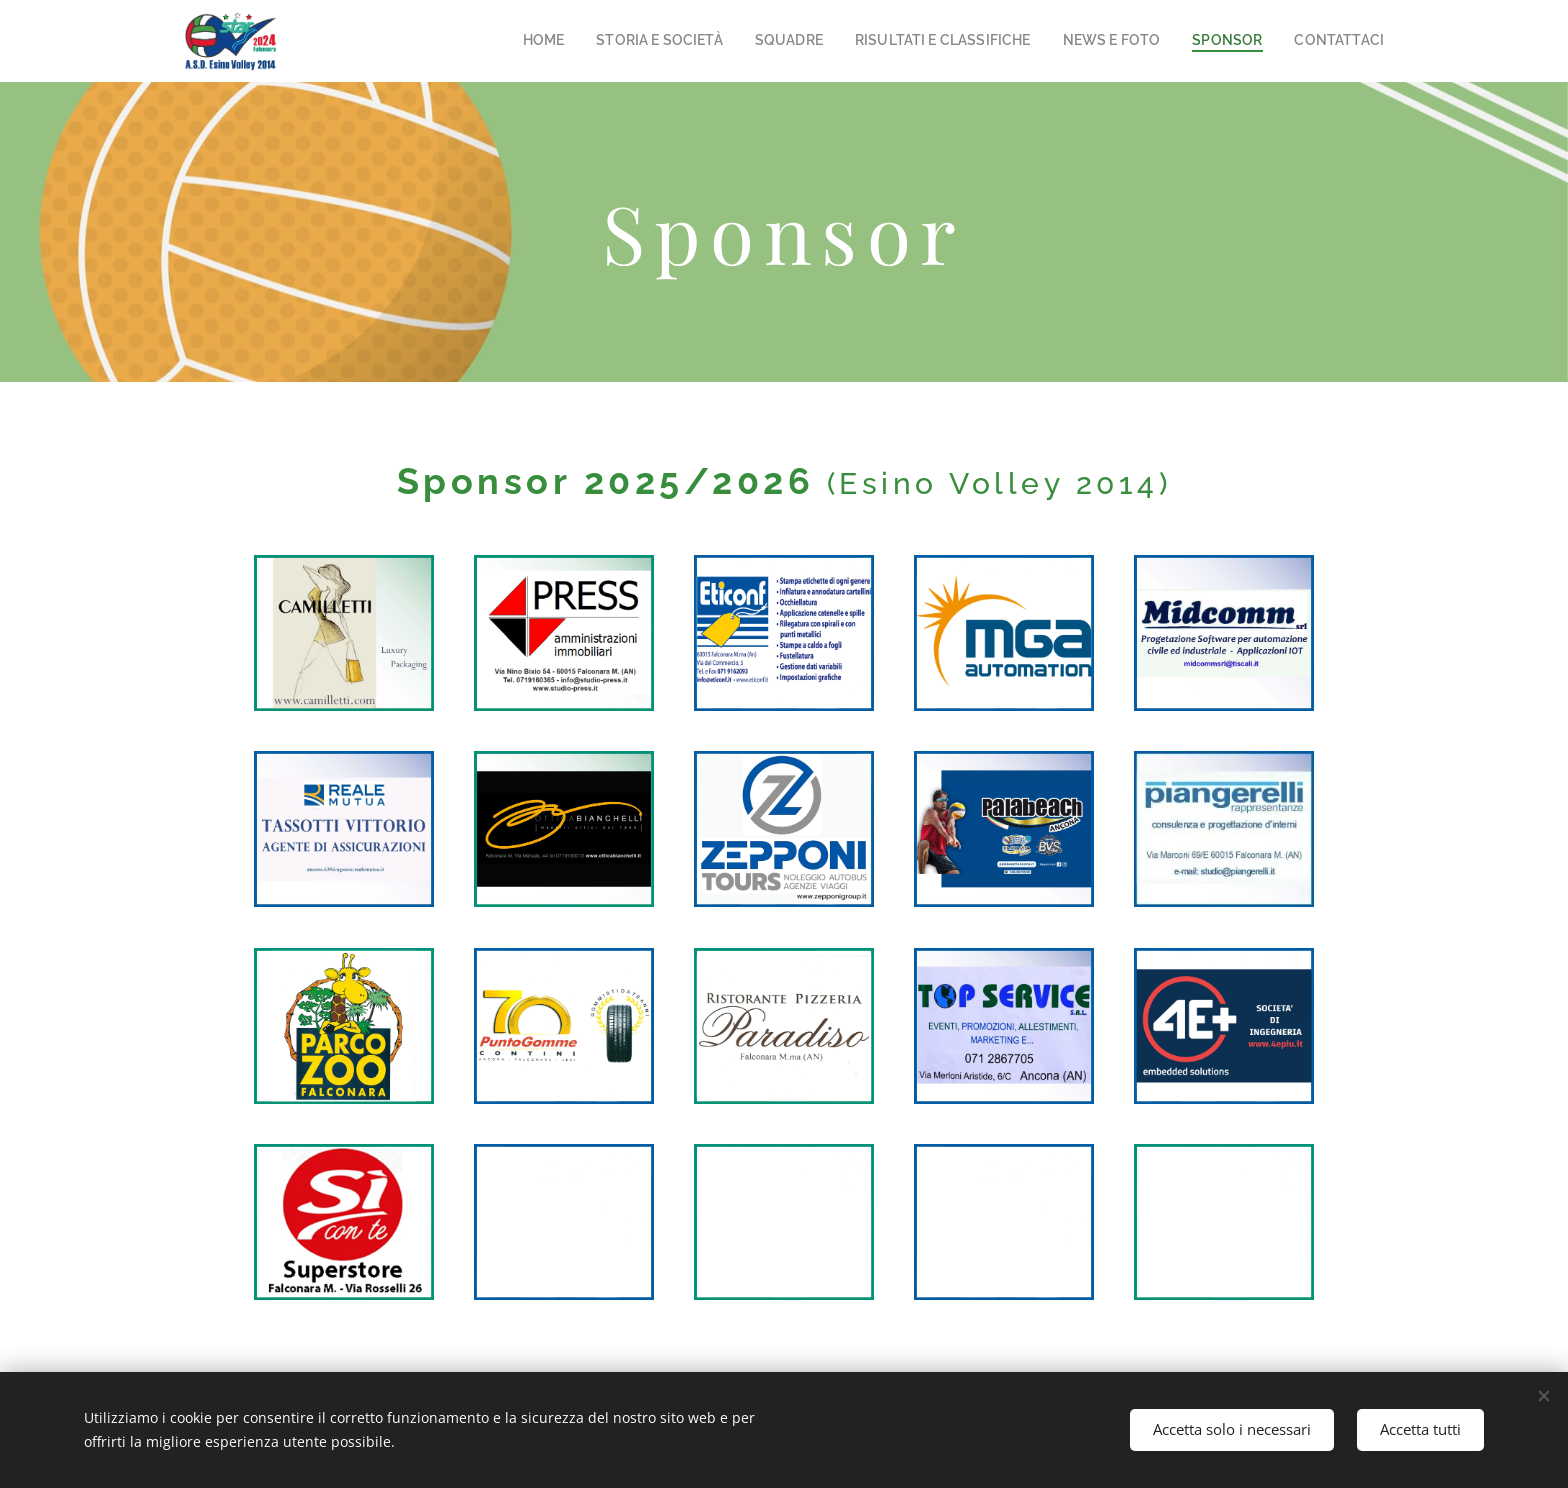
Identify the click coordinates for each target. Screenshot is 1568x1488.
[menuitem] (614, 41)
